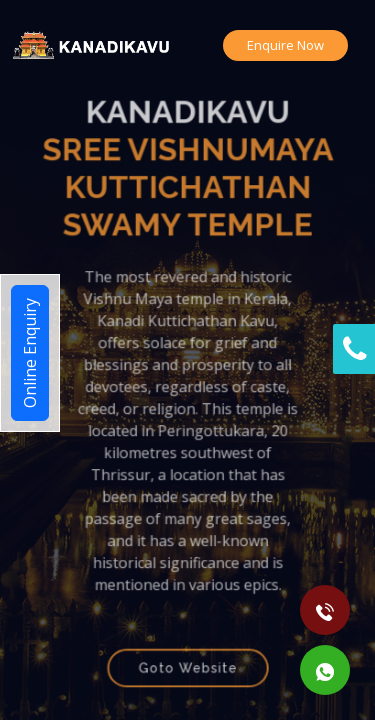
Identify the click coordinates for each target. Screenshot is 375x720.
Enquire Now (285, 45)
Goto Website (187, 656)
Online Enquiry (30, 353)
